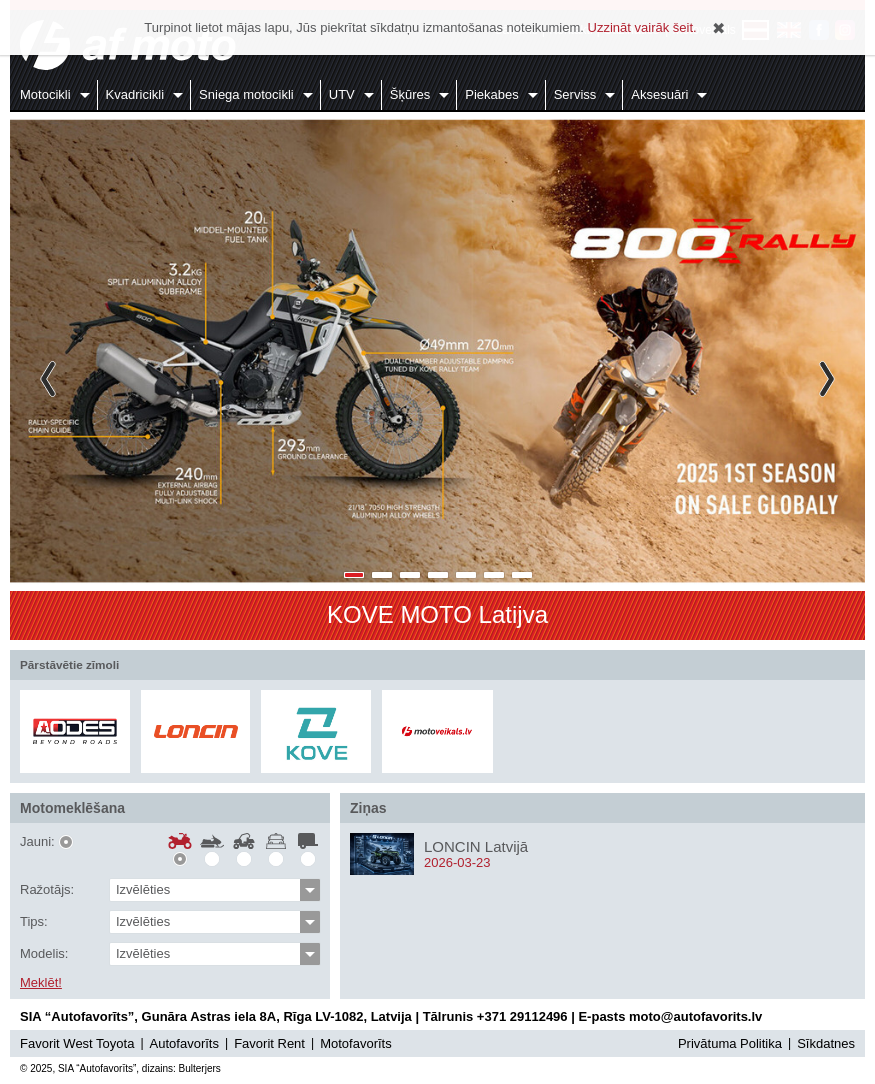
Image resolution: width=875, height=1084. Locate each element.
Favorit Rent (269, 1043)
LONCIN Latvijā (476, 846)
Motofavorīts (356, 1043)
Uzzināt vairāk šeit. (642, 27)
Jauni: (37, 842)
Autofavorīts (184, 1043)
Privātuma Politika (730, 1043)
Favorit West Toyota (77, 1043)
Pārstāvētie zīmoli (69, 664)
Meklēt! (41, 983)
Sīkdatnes (826, 1043)
